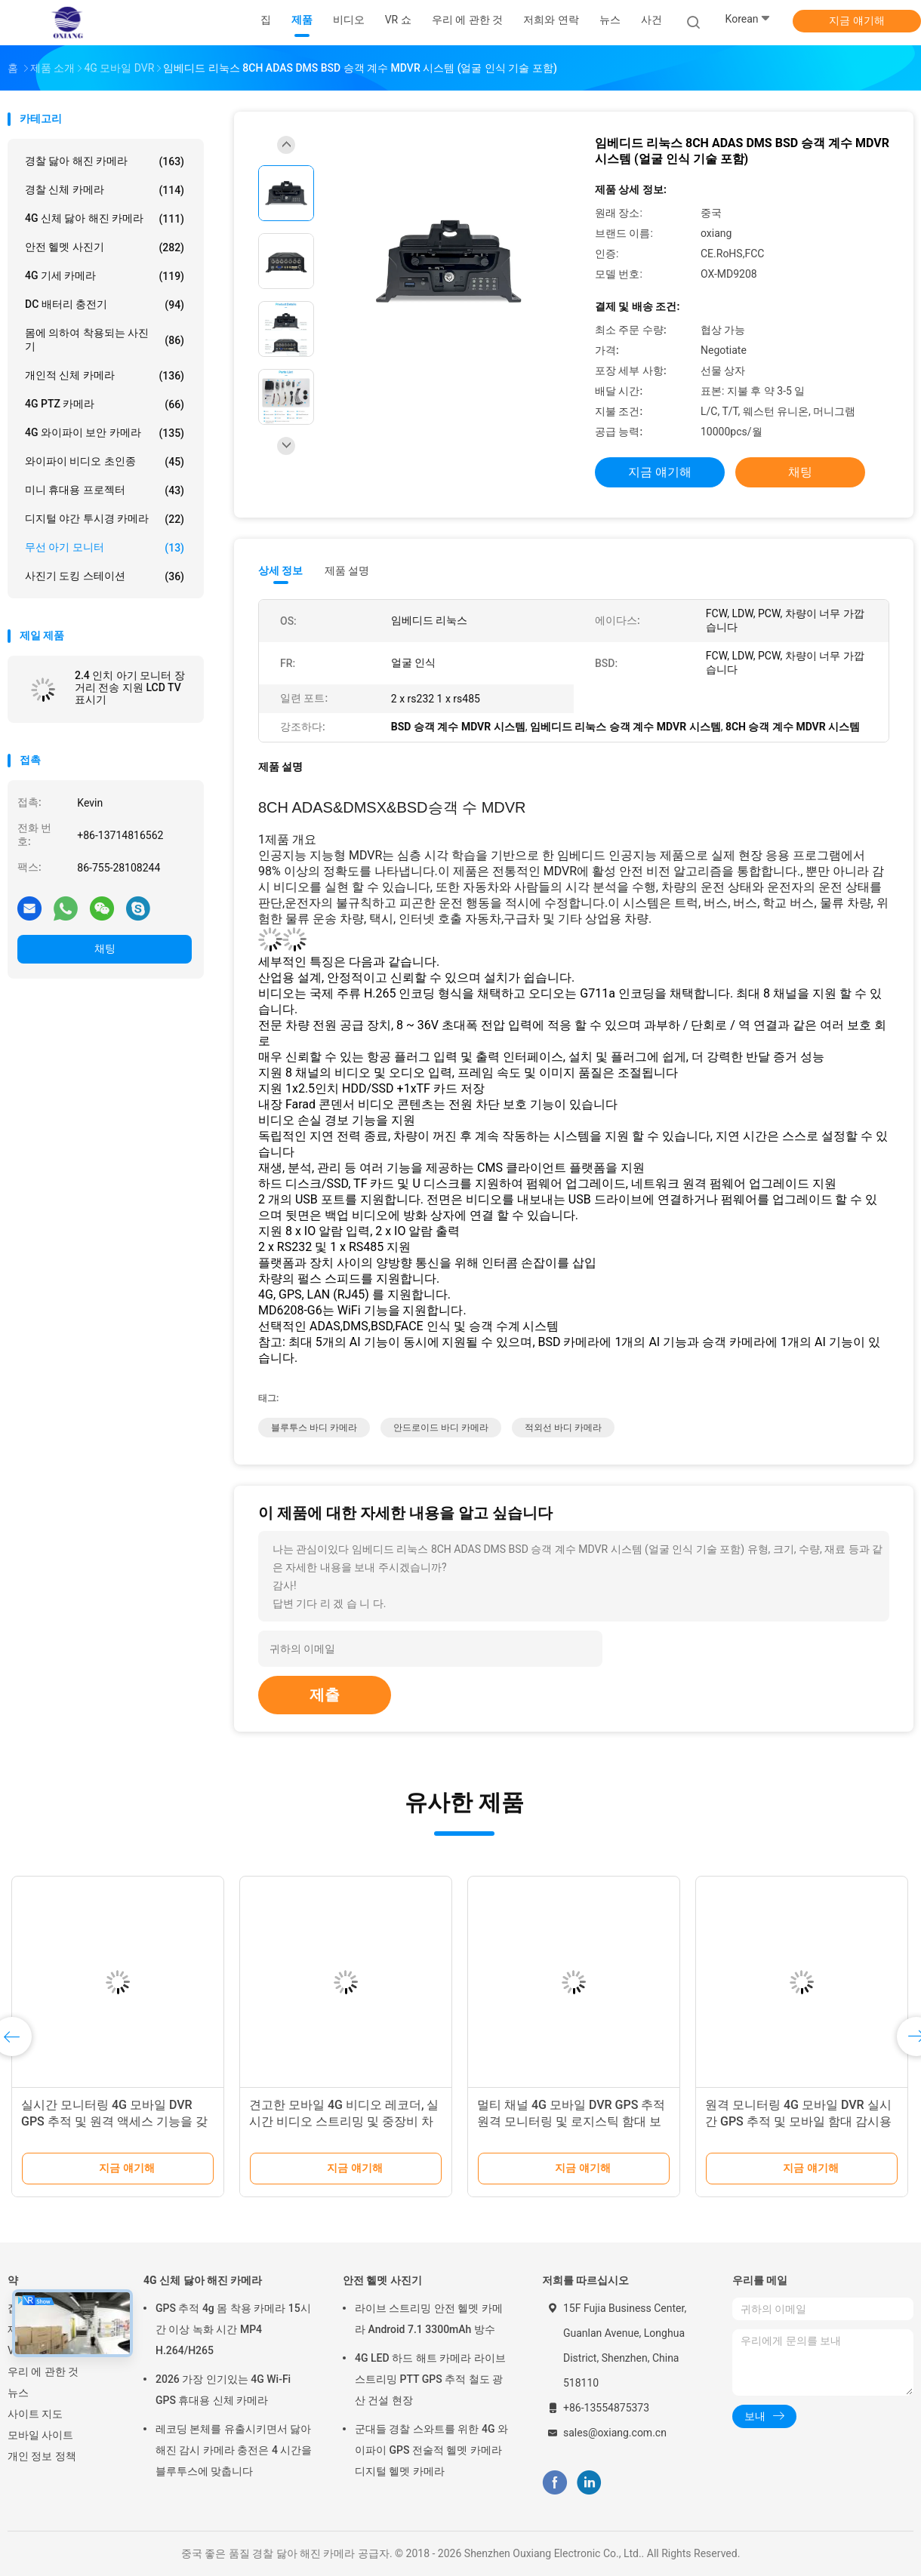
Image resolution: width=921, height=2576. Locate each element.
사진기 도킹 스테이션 (104, 576)
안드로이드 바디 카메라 (440, 1427)
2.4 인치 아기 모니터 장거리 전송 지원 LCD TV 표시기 (130, 687)
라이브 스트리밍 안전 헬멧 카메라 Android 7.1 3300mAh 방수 (429, 2318)
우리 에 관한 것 (43, 2371)
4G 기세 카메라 (104, 276)
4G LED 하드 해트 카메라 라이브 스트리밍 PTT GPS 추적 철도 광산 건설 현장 (430, 2379)
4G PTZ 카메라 (104, 404)
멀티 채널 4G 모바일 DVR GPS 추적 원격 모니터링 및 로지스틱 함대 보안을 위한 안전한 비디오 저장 (571, 2121)
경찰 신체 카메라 (104, 190)
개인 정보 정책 (42, 2456)
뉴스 (18, 2393)
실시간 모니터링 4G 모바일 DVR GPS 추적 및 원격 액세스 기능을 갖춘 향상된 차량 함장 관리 (114, 2121)
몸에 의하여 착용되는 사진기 (104, 339)
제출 (325, 1695)
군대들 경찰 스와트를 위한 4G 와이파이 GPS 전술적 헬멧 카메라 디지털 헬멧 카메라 (431, 2450)
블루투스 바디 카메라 (314, 1427)
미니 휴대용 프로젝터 (104, 490)
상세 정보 (280, 570)
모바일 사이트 (40, 2435)
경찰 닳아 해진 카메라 (104, 161)
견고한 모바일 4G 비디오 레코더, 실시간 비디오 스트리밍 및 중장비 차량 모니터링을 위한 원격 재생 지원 (344, 2121)
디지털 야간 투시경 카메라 (104, 519)
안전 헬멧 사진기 (104, 247)
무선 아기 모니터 (104, 547)
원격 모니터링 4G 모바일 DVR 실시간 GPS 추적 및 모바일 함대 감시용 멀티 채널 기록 (798, 2121)
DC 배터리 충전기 (104, 304)
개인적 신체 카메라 (104, 375)
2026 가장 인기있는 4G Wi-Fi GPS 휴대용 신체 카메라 (223, 2389)
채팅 (105, 948)
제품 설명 (347, 570)
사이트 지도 (35, 2414)
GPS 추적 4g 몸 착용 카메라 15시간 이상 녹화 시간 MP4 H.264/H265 (233, 2329)
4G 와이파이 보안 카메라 (104, 433)
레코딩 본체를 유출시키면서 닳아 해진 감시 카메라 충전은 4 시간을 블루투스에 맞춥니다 (234, 2450)
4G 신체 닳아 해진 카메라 (104, 218)
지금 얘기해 (856, 20)
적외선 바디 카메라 (563, 1427)
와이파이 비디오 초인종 (104, 461)
